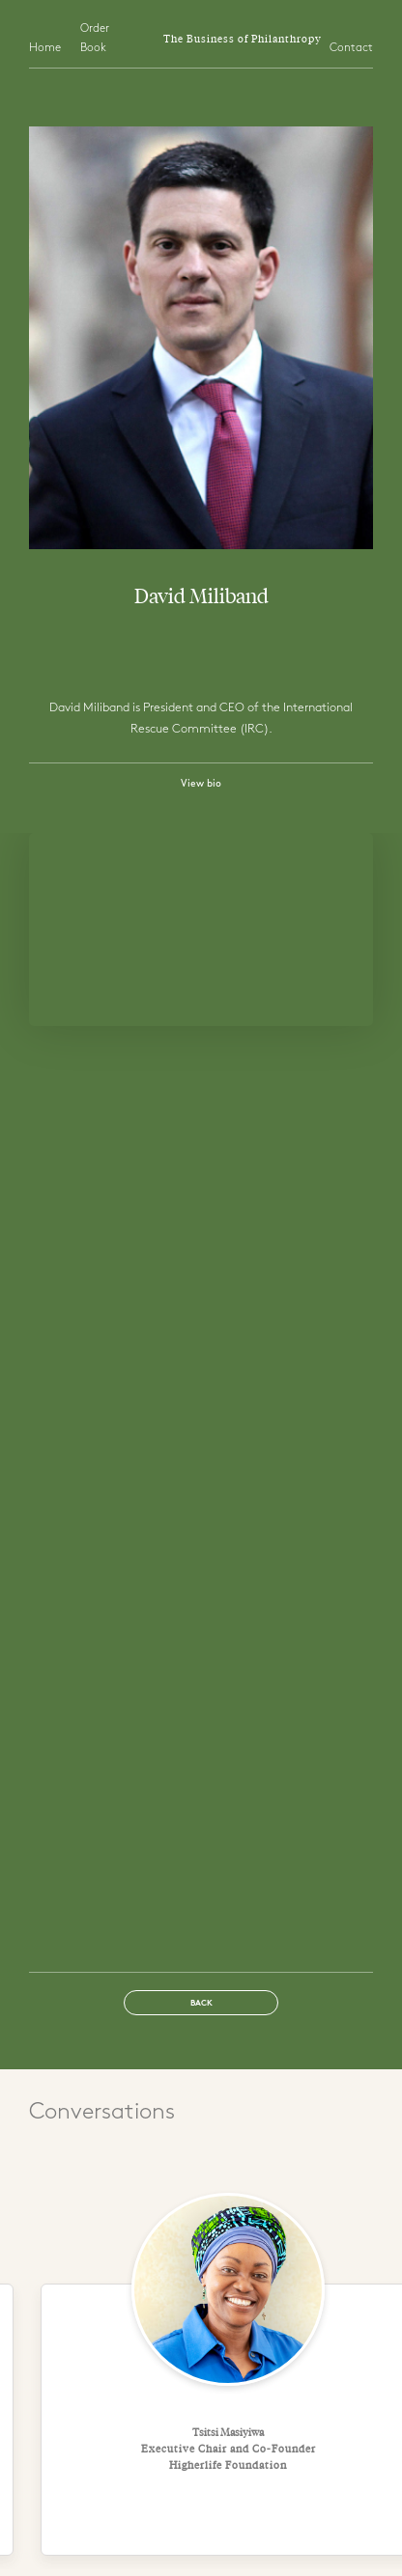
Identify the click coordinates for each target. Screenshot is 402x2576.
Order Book (94, 38)
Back (201, 2004)
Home (45, 48)
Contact (351, 48)
